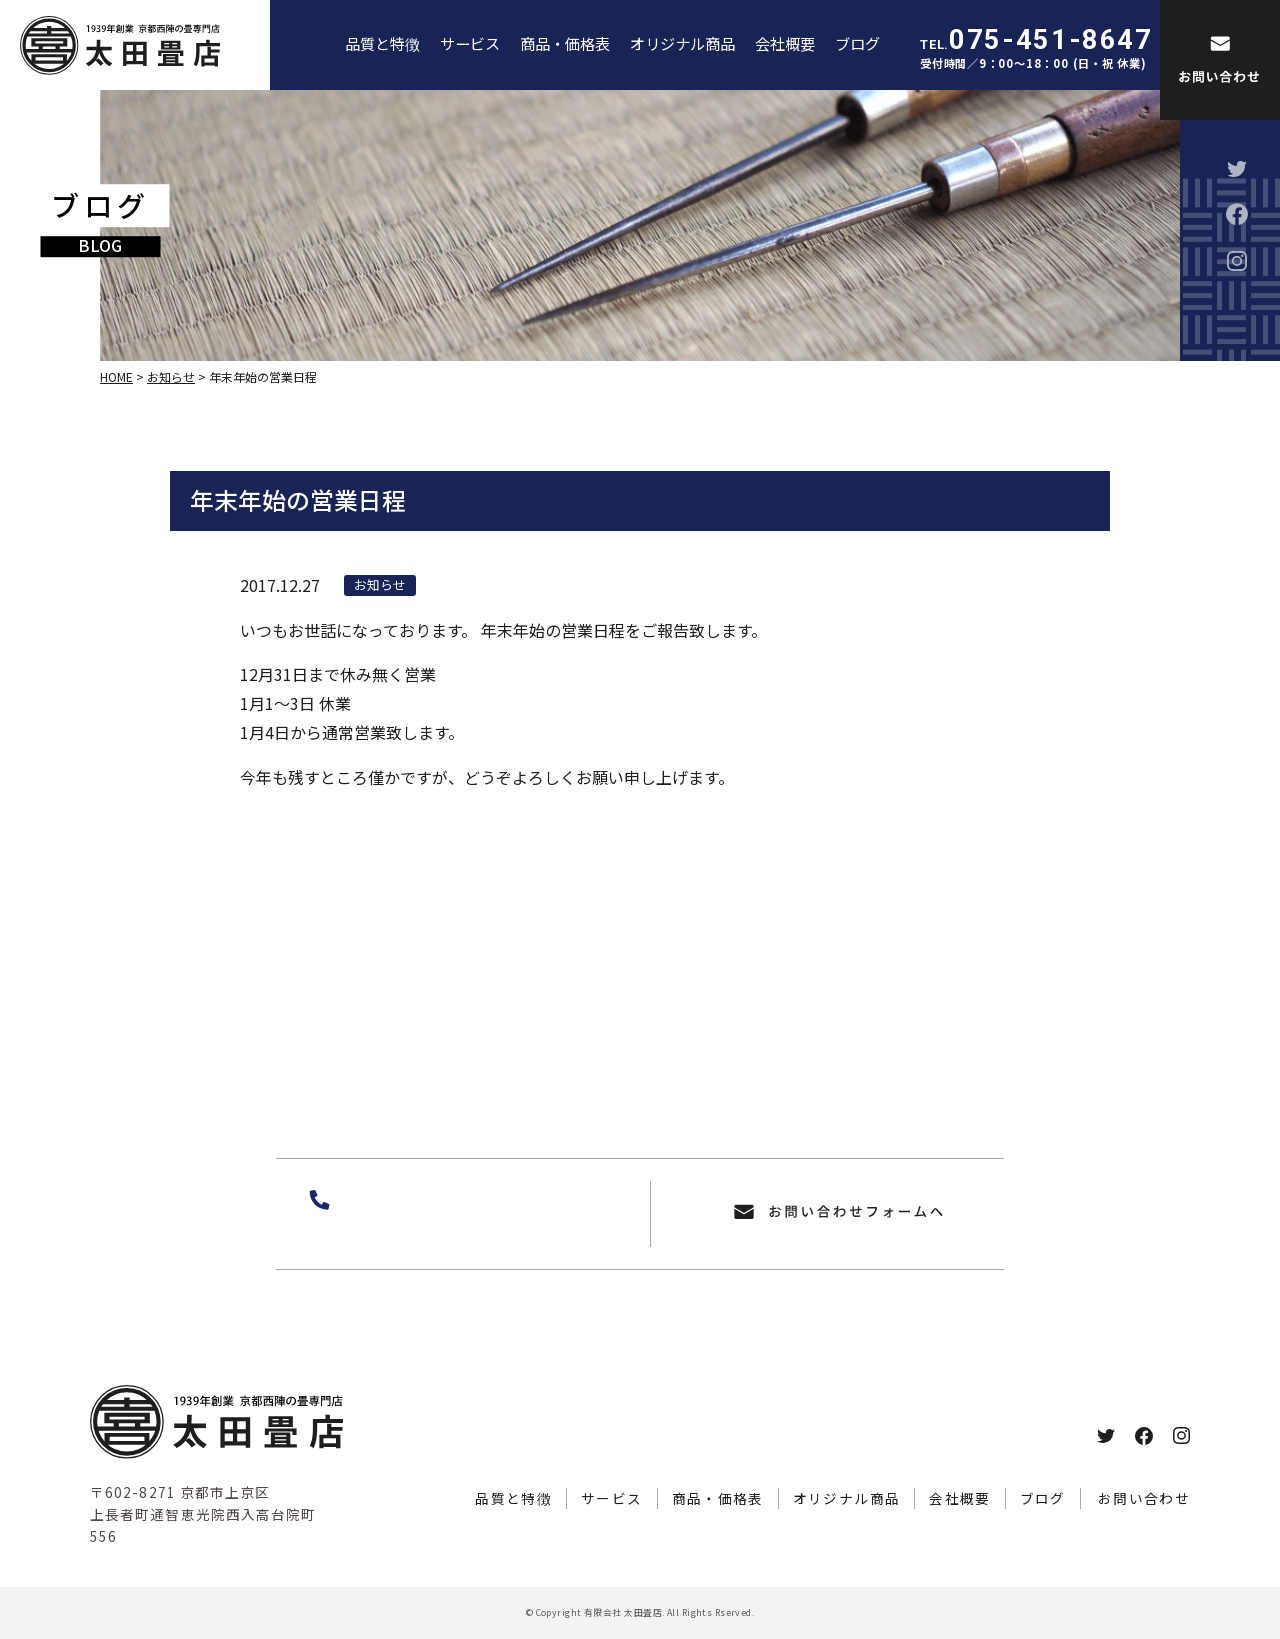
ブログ (857, 43)
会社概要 (785, 43)
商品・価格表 (565, 43)
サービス (470, 43)
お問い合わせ (1144, 1498)
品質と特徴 (382, 43)
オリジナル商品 (682, 43)
